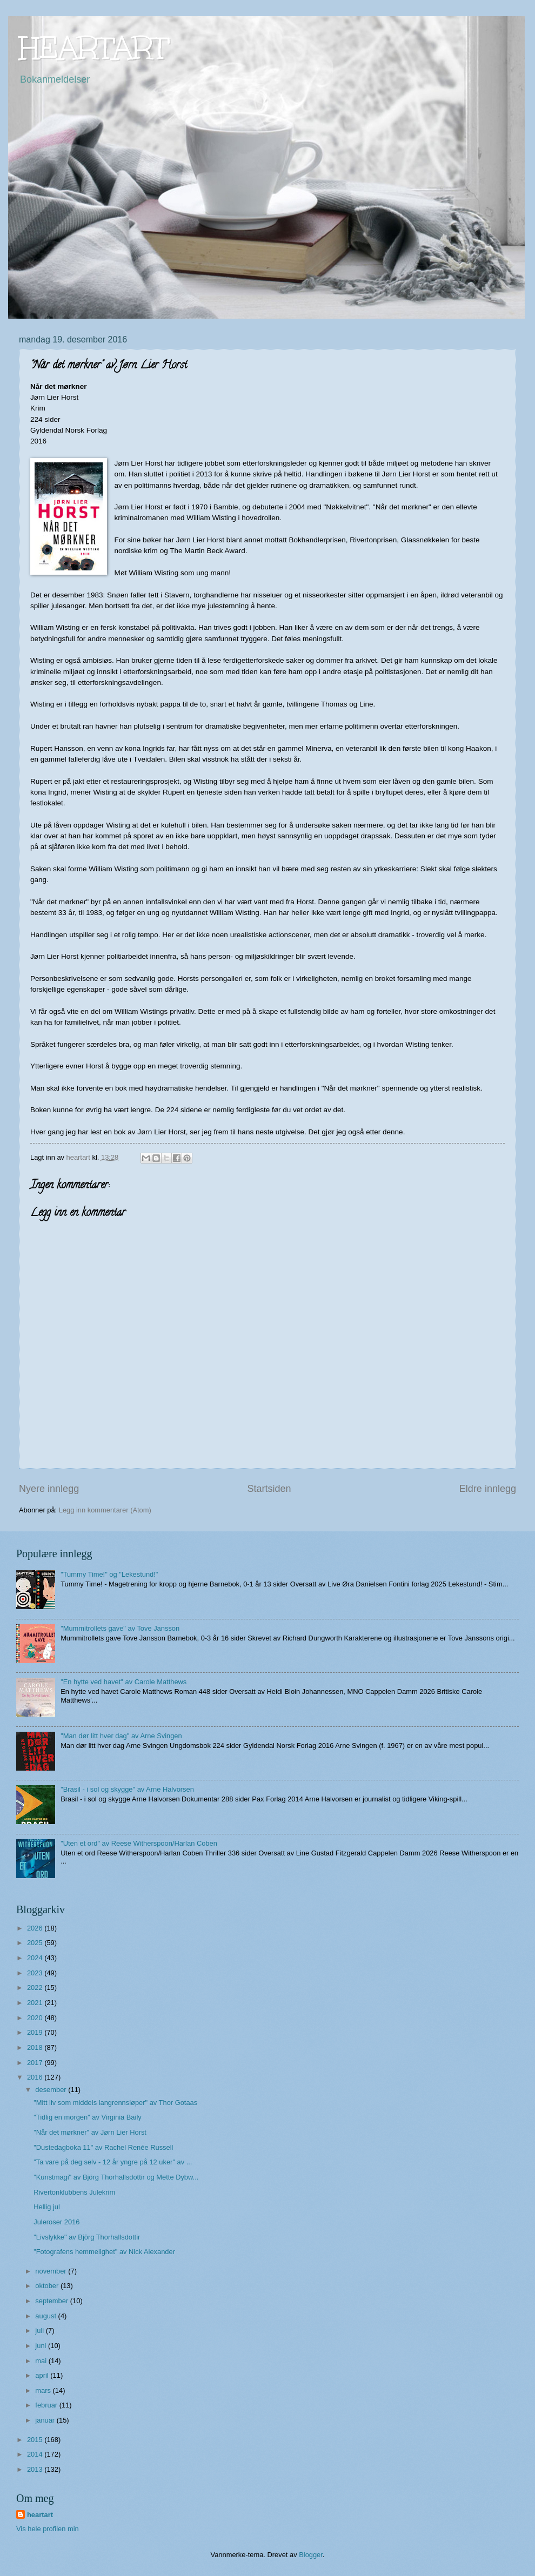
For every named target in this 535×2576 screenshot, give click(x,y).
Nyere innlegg (49, 1488)
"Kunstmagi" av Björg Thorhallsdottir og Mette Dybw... (116, 2177)
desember (51, 2090)
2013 (35, 2469)
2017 (35, 2063)
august (46, 2316)
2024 (35, 1958)
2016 (35, 2077)
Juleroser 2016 (56, 2222)
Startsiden (269, 1488)
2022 (35, 1987)
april (42, 2375)
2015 (35, 2440)
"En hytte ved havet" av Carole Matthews (123, 1682)
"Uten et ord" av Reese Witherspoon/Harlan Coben (139, 1843)
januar (45, 2420)
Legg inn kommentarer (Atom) (105, 1510)
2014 (35, 2454)
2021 (35, 2003)
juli (40, 2330)
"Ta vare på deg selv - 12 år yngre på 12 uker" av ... (113, 2162)
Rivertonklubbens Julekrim (74, 2192)
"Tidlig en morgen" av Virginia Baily (88, 2117)
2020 (35, 2018)
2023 (35, 1973)
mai (41, 2361)
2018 (35, 2047)
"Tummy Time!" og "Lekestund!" (109, 1574)
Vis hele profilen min (47, 2529)
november (51, 2271)
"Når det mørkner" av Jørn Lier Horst (90, 2132)
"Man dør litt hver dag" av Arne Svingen (121, 1736)
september (52, 2301)
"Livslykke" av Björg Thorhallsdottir (87, 2237)
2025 (35, 1943)
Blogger (311, 2555)
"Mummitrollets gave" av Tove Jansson (120, 1628)
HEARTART (94, 48)
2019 (35, 2032)
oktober (48, 2286)
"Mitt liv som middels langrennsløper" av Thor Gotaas (115, 2103)
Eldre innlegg (487, 1488)
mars (43, 2390)
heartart (40, 2515)
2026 (35, 1928)
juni (41, 2346)
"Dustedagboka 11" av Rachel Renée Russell (103, 2147)
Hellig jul (47, 2207)
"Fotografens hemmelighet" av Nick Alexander (104, 2252)
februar (47, 2405)
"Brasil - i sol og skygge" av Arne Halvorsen (127, 1789)
